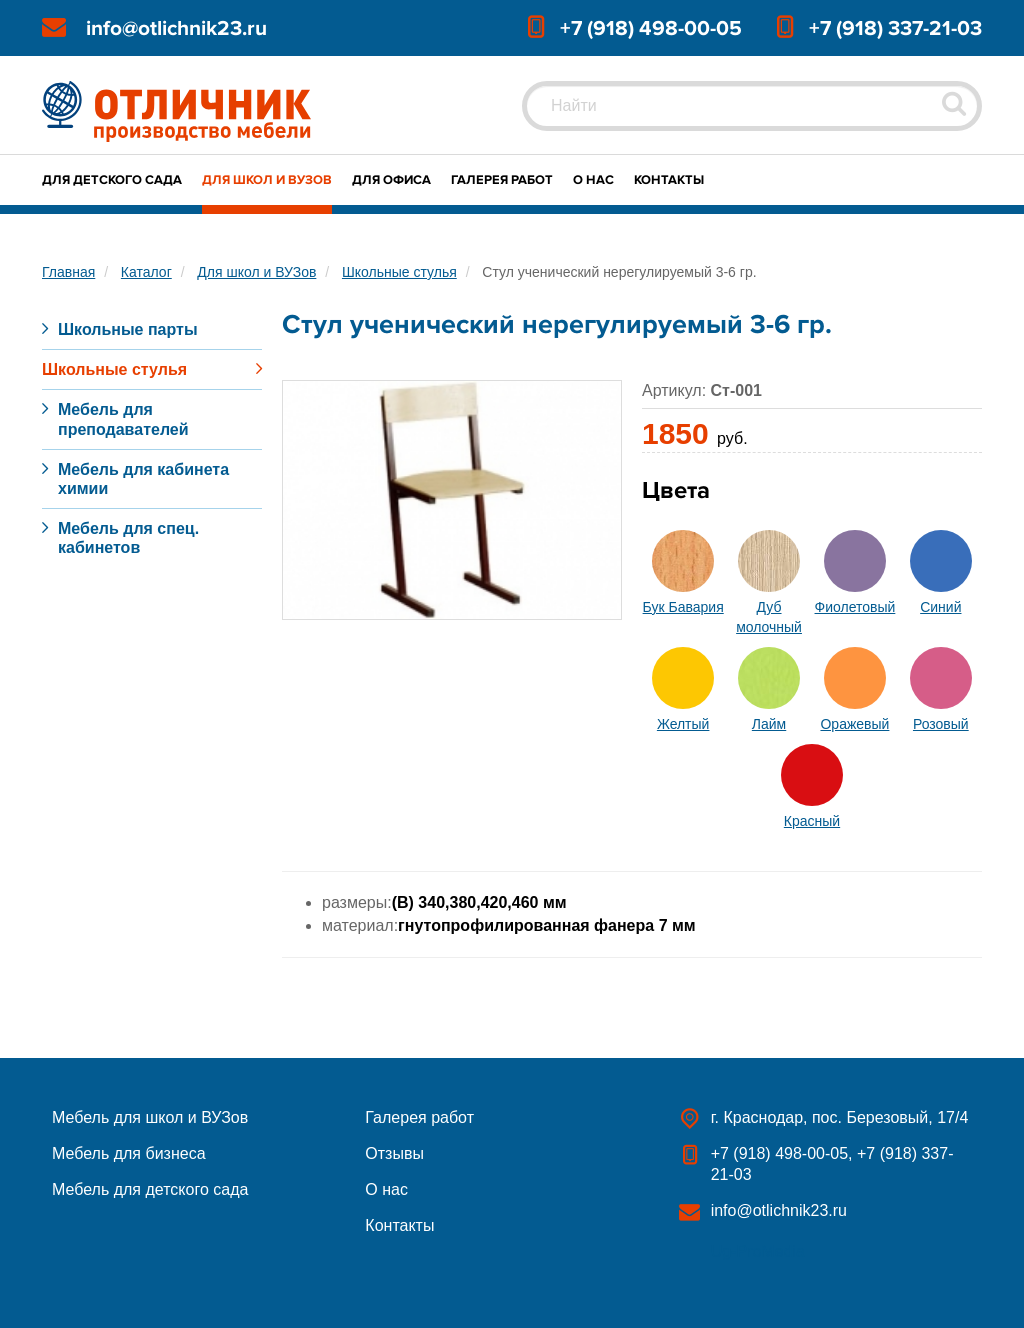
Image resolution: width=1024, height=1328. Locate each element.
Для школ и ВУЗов (267, 180)
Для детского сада (112, 180)
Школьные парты (128, 329)
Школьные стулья (399, 272)
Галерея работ (502, 180)
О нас (593, 180)
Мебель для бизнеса (129, 1153)
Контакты (669, 180)
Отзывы (394, 1153)
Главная (68, 272)
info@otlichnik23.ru (176, 28)
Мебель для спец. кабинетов (128, 538)
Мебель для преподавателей (123, 419)
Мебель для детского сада (150, 1189)
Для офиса (391, 180)
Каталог (146, 272)
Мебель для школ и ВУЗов (150, 1117)
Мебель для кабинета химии (143, 479)
